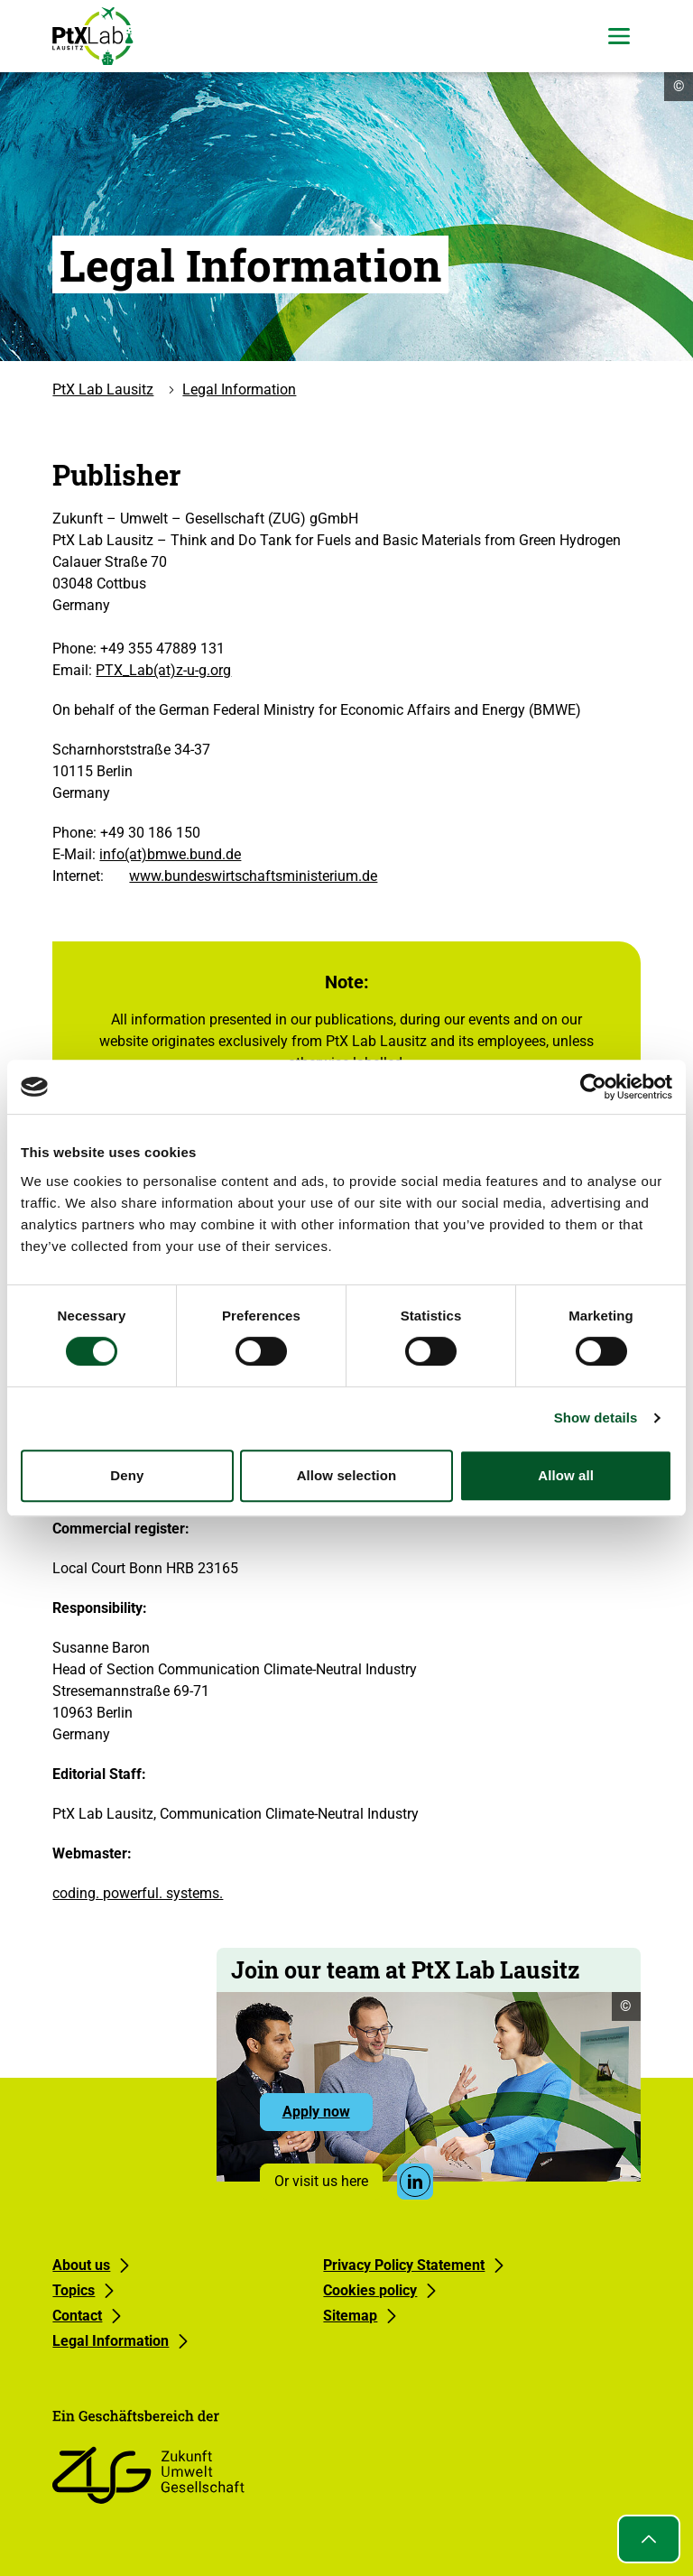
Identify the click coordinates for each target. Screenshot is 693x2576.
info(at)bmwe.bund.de (170, 854)
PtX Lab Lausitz (102, 389)
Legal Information (239, 389)
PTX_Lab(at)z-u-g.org (163, 670)
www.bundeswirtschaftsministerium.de (253, 876)
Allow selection (347, 1475)
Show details (596, 1417)
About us (81, 2265)
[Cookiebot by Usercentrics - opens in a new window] (593, 1086)
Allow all (566, 1475)
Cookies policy (370, 2290)
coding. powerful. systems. (137, 1893)
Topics (73, 2290)
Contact (77, 2315)
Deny (126, 1475)
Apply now (327, 2116)
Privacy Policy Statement (404, 2265)
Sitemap (350, 2315)
